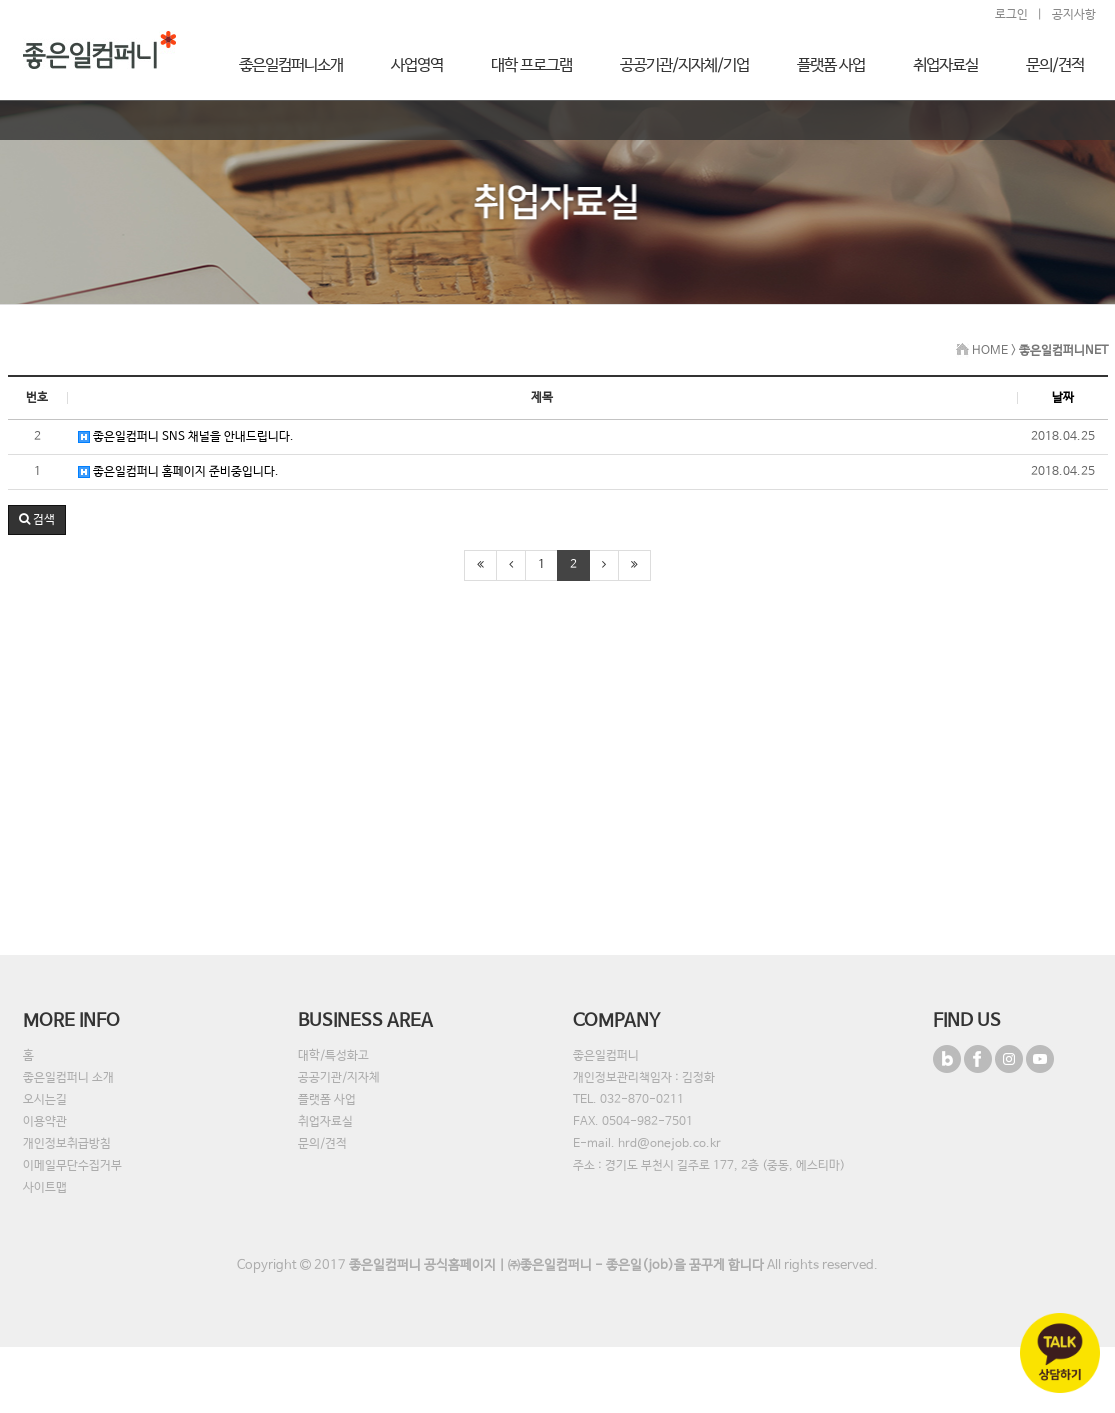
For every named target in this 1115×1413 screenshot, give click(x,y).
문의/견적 (322, 1144)
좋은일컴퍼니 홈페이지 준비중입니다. (178, 472)
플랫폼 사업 (327, 1100)
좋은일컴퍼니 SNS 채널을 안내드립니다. (186, 437)
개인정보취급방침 (67, 1144)
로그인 (1011, 15)
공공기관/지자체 (339, 1078)
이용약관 (45, 1122)
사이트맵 (45, 1188)
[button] (37, 520)
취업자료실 (325, 1122)
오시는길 (45, 1100)
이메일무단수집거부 (72, 1166)
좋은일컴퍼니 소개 (68, 1078)
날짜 (1063, 398)
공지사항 (1074, 15)
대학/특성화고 (333, 1056)
